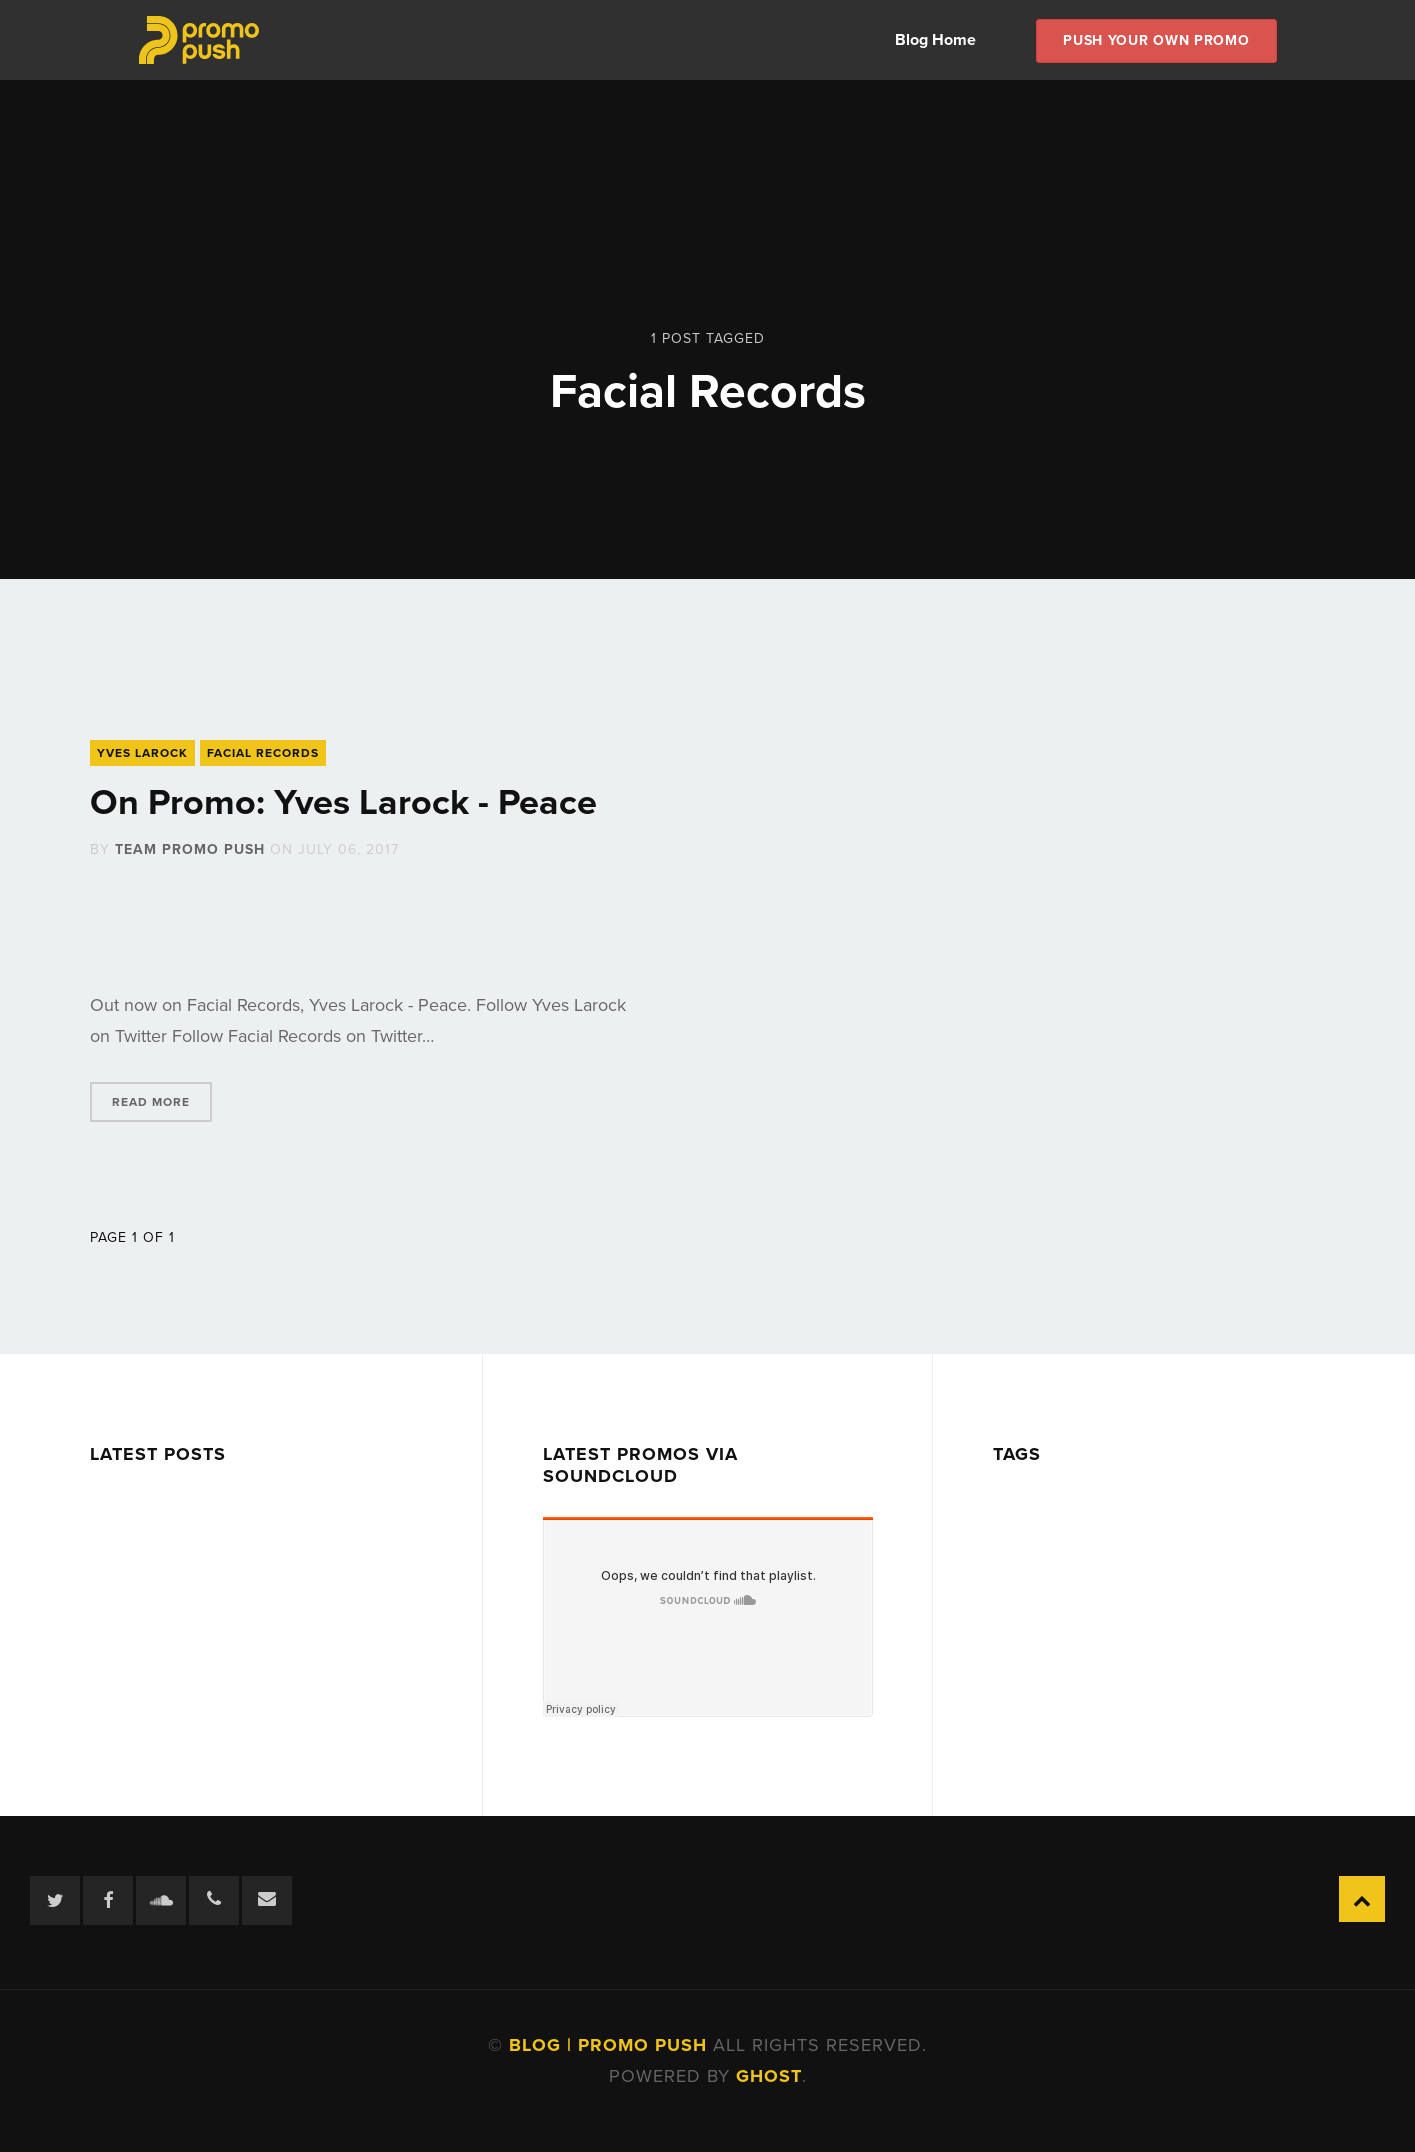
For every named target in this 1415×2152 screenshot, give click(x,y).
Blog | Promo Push (611, 2045)
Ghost (769, 2076)
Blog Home (935, 40)
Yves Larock (142, 753)
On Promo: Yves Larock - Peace (343, 802)
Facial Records (263, 753)
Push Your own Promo (1156, 40)
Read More (151, 1102)
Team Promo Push (190, 849)
